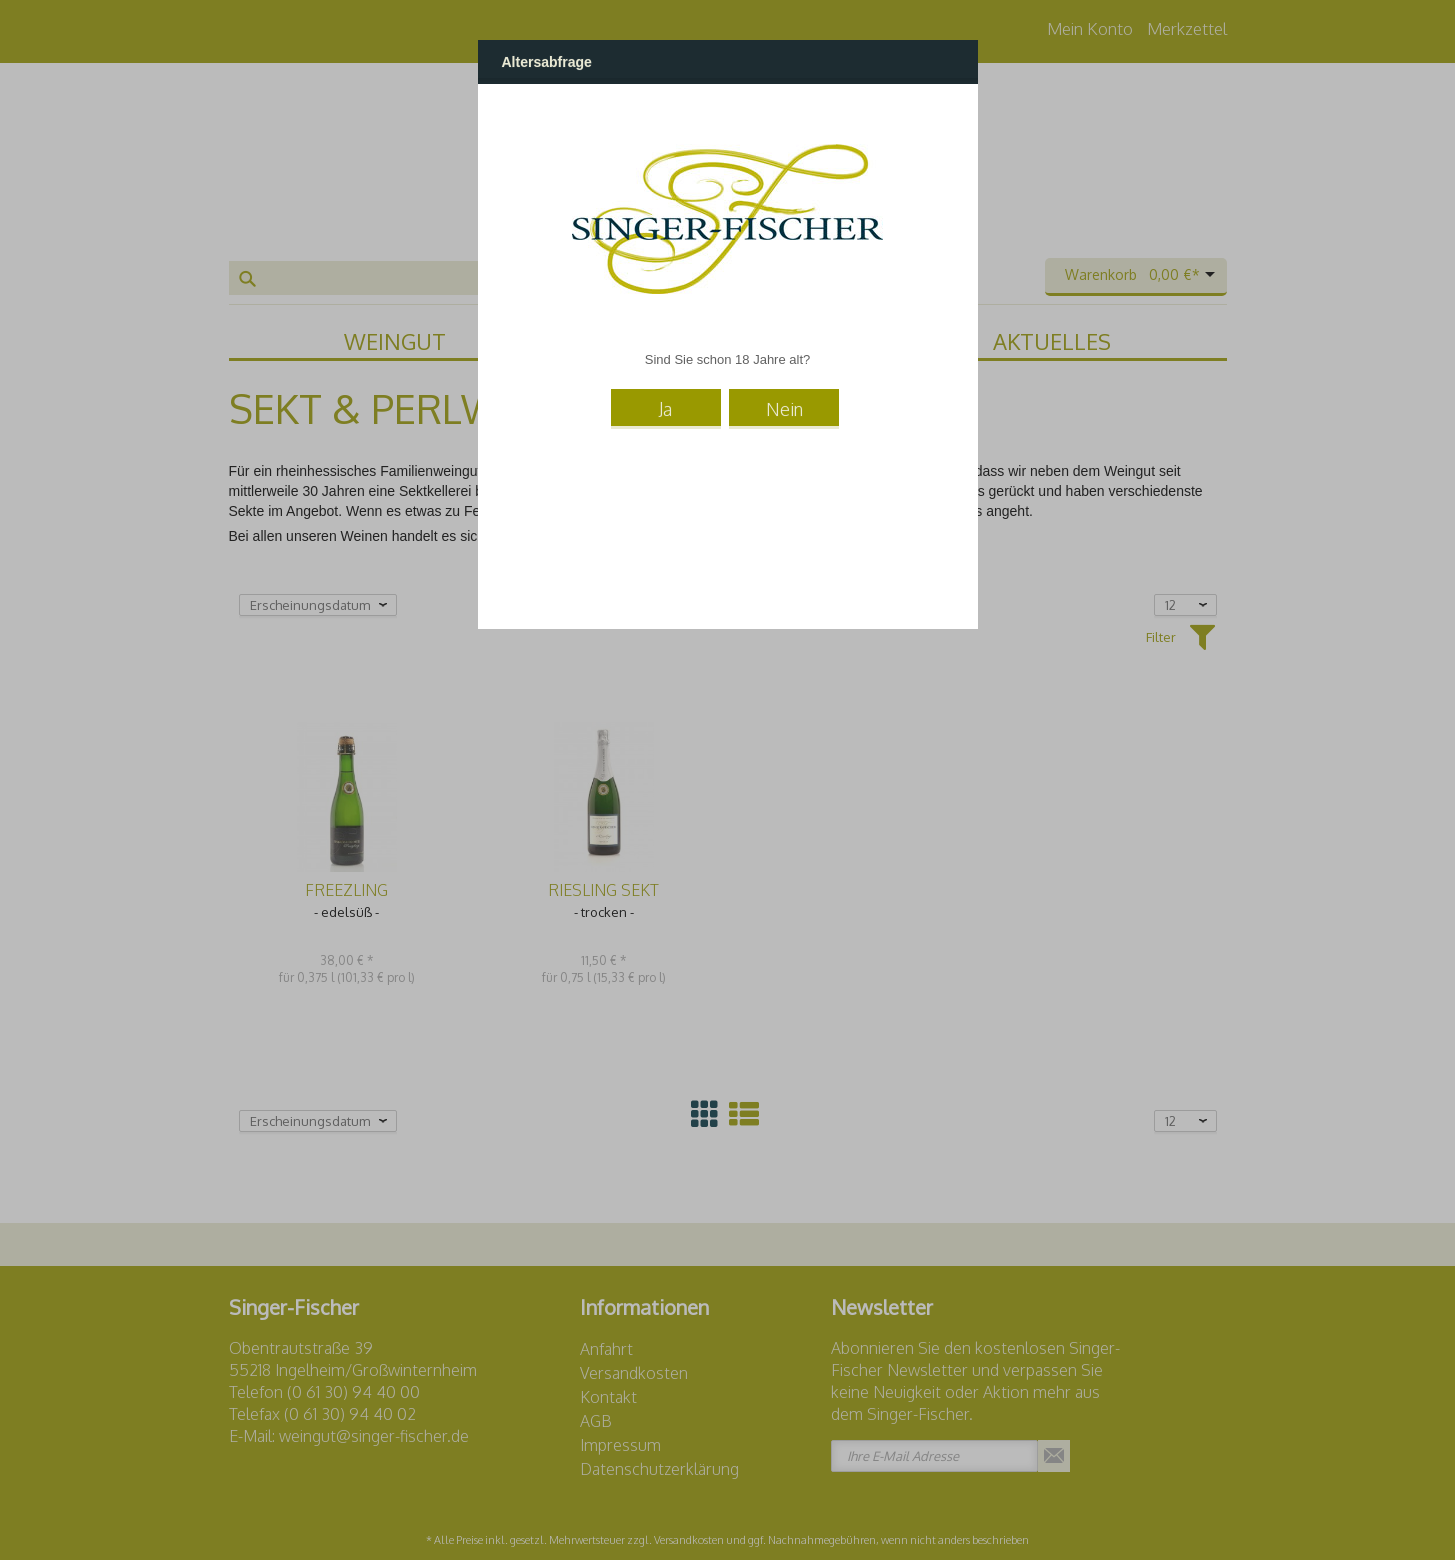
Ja (665, 409)
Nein (784, 409)
